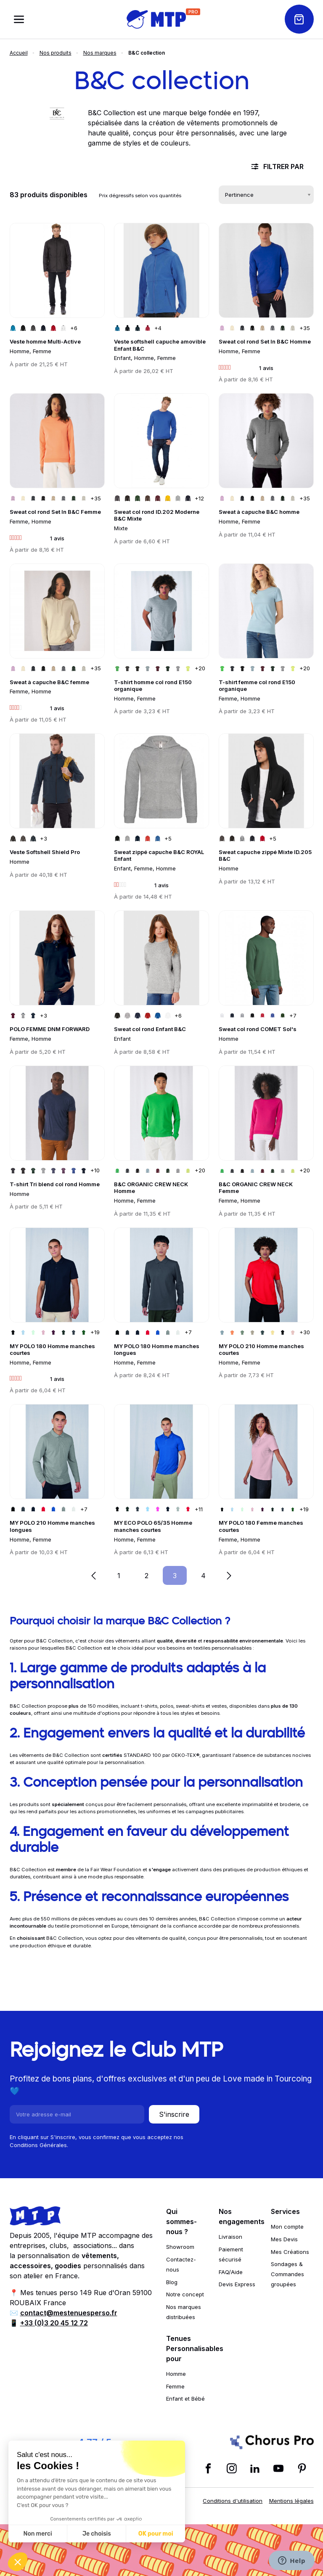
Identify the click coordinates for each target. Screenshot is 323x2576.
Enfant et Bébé (185, 2398)
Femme (175, 2386)
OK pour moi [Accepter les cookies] (155, 2533)
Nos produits (55, 53)
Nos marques (99, 53)
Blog (171, 2282)
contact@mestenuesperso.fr (68, 2313)
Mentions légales (291, 2500)
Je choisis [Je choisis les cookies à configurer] (96, 2533)
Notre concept (185, 2294)
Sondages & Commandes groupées (287, 2274)
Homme (176, 2373)
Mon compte (287, 2226)
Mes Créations (290, 2251)
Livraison (230, 2236)
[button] (18, 2562)
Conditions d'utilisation (232, 2500)
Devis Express (237, 2284)
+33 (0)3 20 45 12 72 (54, 2323)
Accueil (19, 53)
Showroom (180, 2246)
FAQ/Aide (231, 2272)
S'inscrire (174, 2114)
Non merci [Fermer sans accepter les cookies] (37, 2533)
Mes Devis (284, 2239)
